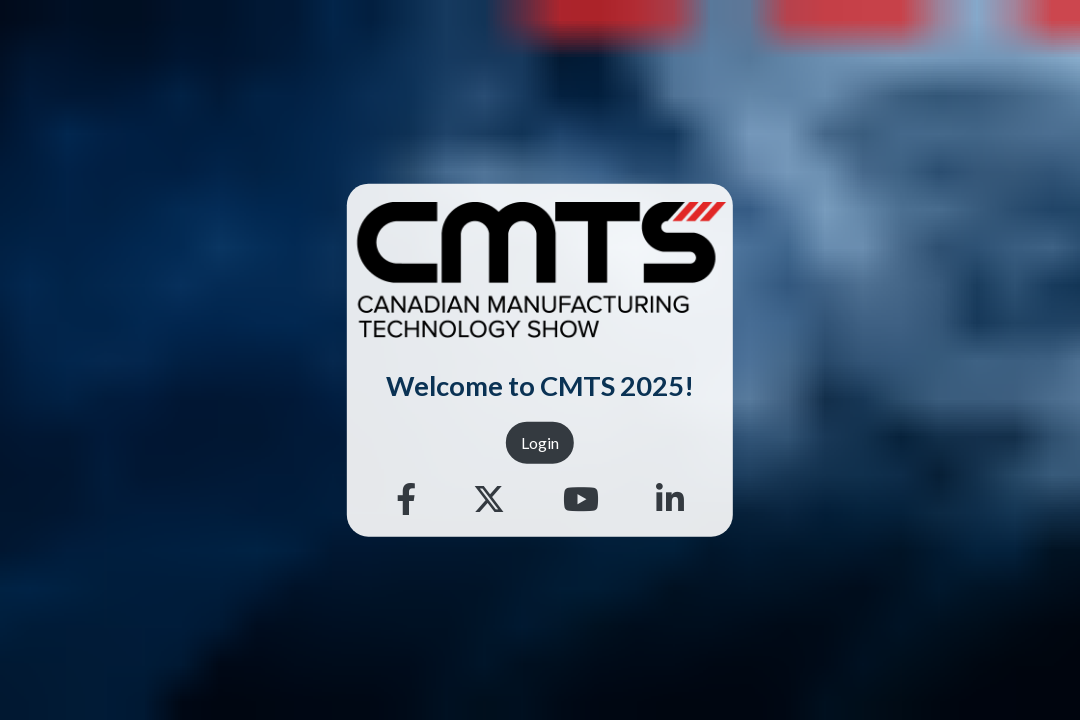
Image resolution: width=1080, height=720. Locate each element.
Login (540, 441)
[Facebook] (406, 499)
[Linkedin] (670, 499)
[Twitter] (489, 499)
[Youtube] (581, 499)
